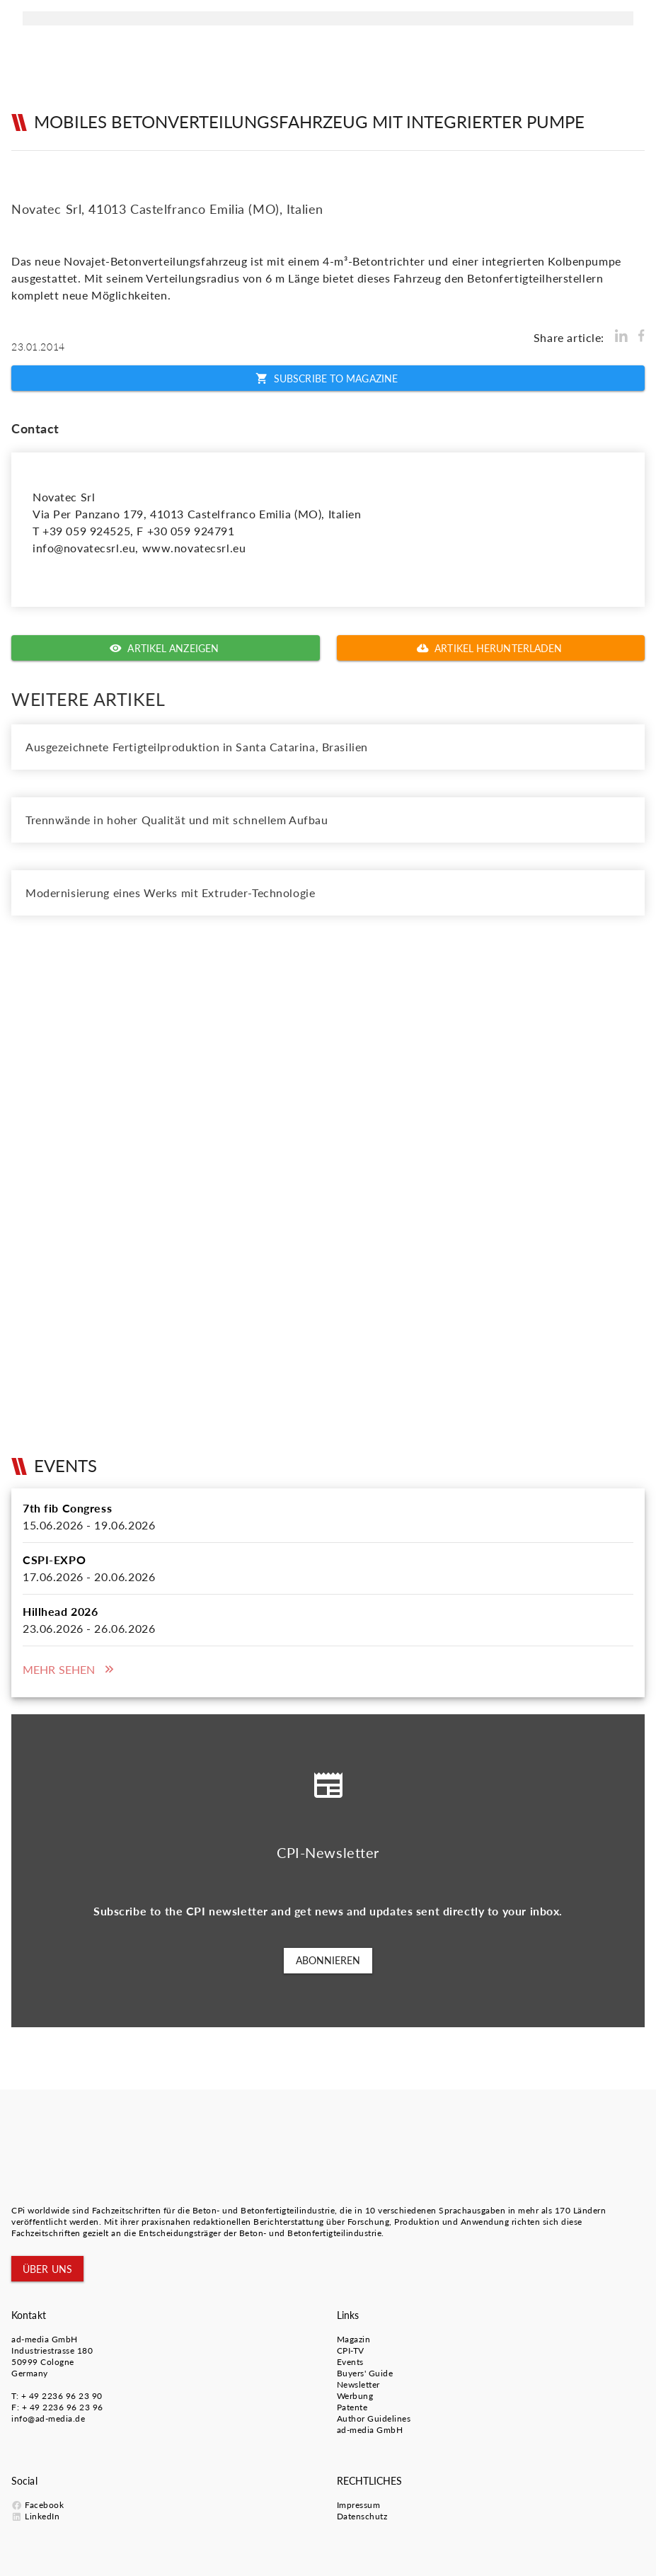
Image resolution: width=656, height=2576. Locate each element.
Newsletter (358, 2384)
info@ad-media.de (48, 2418)
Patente (352, 2407)
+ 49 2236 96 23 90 (62, 2395)
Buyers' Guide (365, 2373)
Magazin (354, 2339)
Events (350, 2361)
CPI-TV (350, 2350)
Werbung (355, 2395)
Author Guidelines (374, 2418)
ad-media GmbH (44, 2339)
